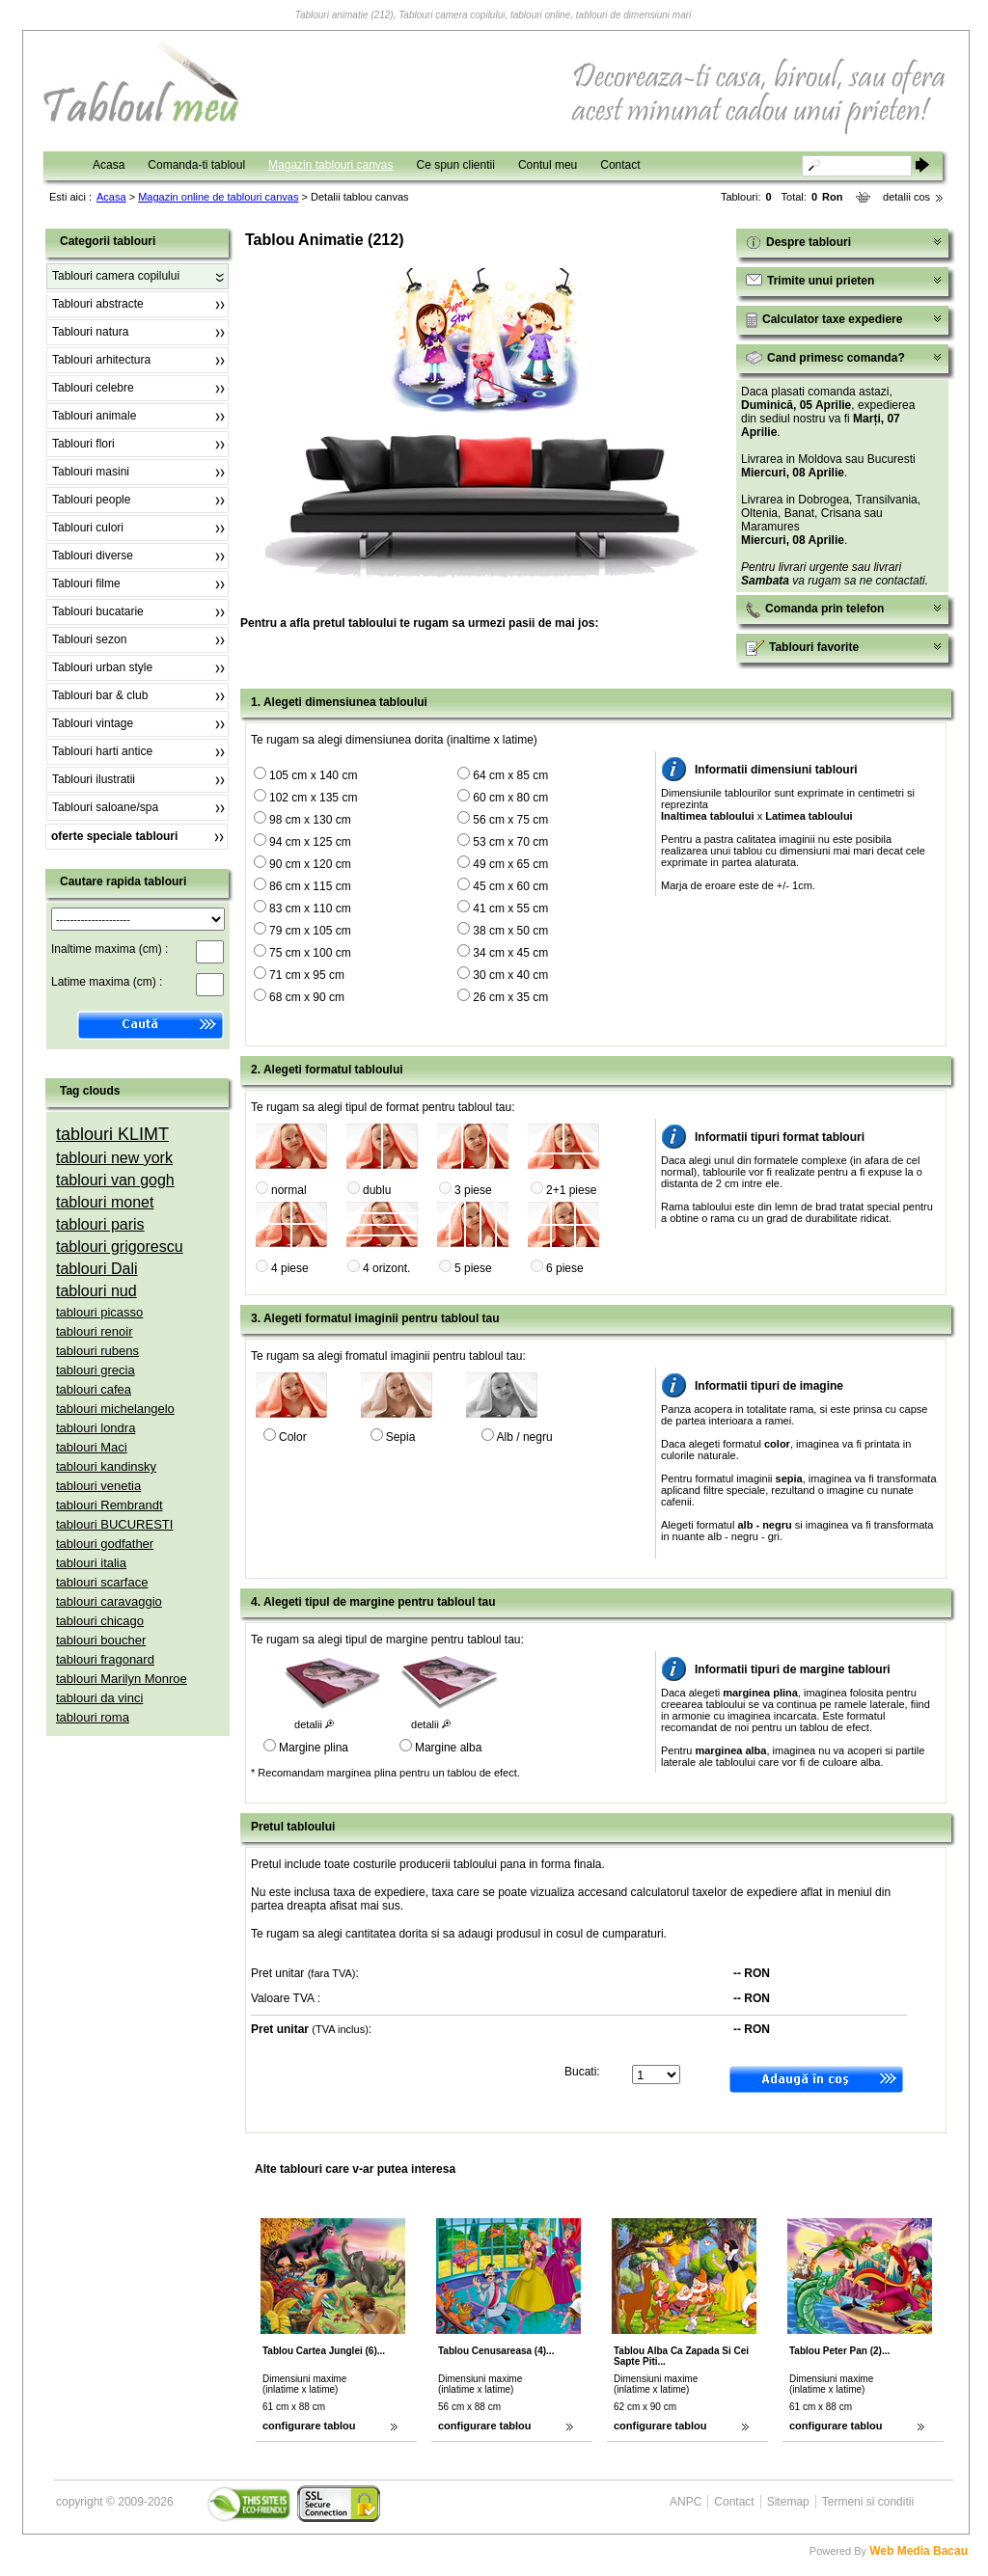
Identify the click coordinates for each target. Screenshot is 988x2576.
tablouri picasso (99, 1312)
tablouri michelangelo (115, 1408)
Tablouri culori (88, 527)
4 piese (290, 1268)
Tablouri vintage (92, 723)
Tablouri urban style (102, 667)
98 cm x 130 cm (310, 820)
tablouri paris (100, 1224)
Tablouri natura (90, 332)
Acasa (108, 165)
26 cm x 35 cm (510, 997)
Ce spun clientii (456, 165)
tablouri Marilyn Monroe (121, 1678)
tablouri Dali (96, 1269)
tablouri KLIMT (112, 1134)
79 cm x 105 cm (310, 930)
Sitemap (788, 2501)
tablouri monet (104, 1202)
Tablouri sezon (89, 639)
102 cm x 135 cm (313, 797)
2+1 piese (571, 1190)
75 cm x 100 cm (310, 953)
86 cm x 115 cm (310, 886)
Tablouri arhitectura (101, 359)
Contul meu (547, 165)
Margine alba (448, 1747)
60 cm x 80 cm (510, 797)
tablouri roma (92, 1717)
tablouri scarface (102, 1582)
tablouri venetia (98, 1485)
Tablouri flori (83, 443)
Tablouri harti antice (102, 751)
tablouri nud (96, 1291)
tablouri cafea (93, 1389)
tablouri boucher (101, 1640)
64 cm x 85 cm (510, 775)
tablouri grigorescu (119, 1246)
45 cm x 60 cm (510, 886)
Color (293, 1437)
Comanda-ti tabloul (196, 165)
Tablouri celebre (93, 387)
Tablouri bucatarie (98, 611)
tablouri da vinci (99, 1698)
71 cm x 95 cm (306, 975)
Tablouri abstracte (98, 304)
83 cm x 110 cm (310, 908)
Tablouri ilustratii (93, 779)
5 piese (473, 1268)
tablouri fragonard (105, 1659)
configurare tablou (309, 2425)
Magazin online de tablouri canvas (218, 197)
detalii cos (906, 197)
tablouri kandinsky (106, 1466)
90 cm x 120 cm (310, 864)
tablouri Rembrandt (109, 1505)
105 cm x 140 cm (313, 775)
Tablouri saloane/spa (105, 807)
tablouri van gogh (115, 1180)
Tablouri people (91, 499)
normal (289, 1190)
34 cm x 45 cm (510, 953)
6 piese (565, 1268)
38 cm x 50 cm (510, 930)
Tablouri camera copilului (115, 276)
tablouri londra (95, 1428)
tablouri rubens (97, 1350)
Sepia (401, 1437)
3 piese (473, 1190)
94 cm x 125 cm (310, 842)
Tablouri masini (90, 471)
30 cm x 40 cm (510, 975)
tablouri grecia (95, 1370)
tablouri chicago (100, 1620)
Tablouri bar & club (100, 695)
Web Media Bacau (918, 2551)
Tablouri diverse (92, 555)
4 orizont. (386, 1268)
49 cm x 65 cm (510, 864)
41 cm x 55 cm (510, 908)
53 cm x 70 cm (510, 842)
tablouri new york (114, 1158)
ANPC (685, 2501)
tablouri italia (91, 1563)
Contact (620, 165)
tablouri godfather (104, 1543)
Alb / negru (525, 1437)
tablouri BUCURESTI (114, 1524)
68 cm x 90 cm (306, 997)
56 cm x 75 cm (510, 820)
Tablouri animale (94, 415)
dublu (377, 1190)
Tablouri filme (86, 583)
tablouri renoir (94, 1331)
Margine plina (313, 1747)
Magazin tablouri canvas (330, 165)
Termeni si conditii (868, 2501)
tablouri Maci (91, 1447)
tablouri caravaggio (109, 1601)
